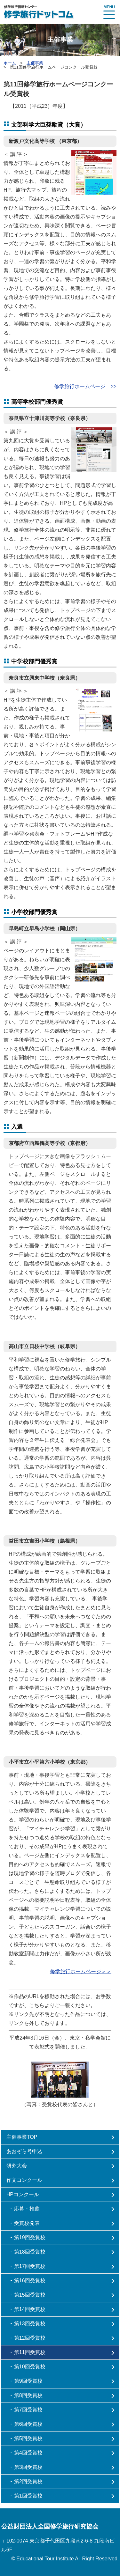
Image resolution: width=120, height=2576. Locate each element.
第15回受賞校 (29, 2295)
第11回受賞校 (29, 2352)
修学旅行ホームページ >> (85, 386)
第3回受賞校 (28, 2467)
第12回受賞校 (29, 2338)
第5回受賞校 (28, 2438)
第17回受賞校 (29, 2266)
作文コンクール (24, 2180)
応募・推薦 (27, 2208)
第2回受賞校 (28, 2481)
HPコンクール (22, 2194)
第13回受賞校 (29, 2323)
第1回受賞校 (28, 2495)
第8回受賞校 (28, 2395)
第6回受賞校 (28, 2424)
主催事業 (35, 63)
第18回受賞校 (29, 2252)
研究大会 (16, 2165)
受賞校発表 (27, 2223)
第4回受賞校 (28, 2452)
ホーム (10, 63)
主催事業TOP (21, 2137)
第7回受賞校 (28, 2409)
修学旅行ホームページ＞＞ (80, 1971)
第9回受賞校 (28, 2381)
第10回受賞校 (29, 2366)
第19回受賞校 (29, 2237)
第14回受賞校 (29, 2309)
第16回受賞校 (29, 2280)
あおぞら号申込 (24, 2151)
